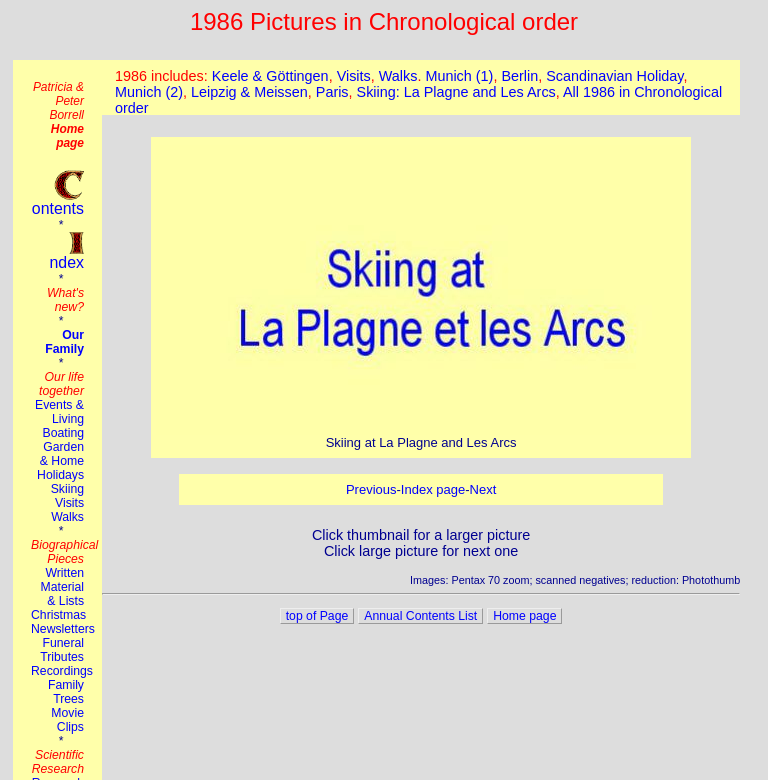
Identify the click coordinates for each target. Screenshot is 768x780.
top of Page (317, 616)
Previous (371, 489)
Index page (433, 489)
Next (483, 489)
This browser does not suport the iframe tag (421, 87)
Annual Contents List (420, 616)
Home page (524, 616)
